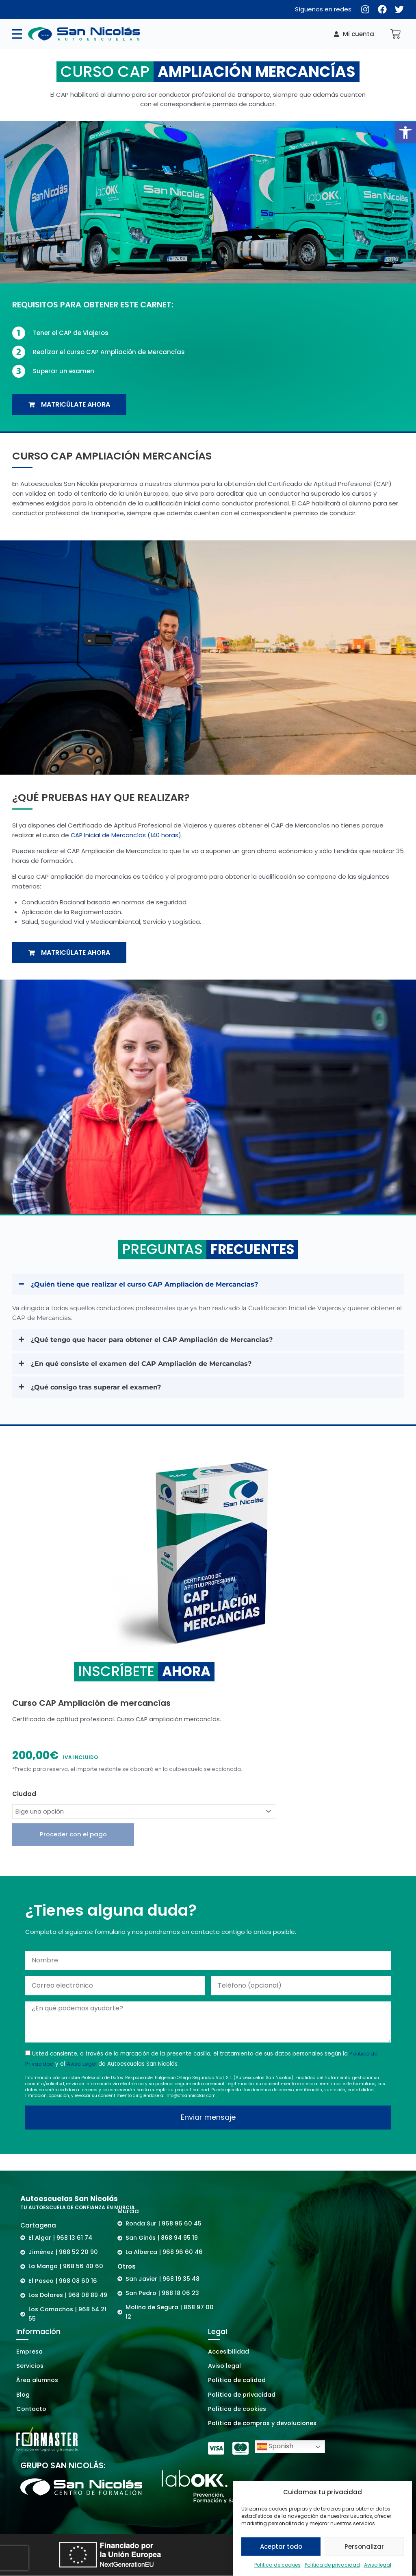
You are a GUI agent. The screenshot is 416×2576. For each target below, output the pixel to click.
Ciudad (24, 1796)
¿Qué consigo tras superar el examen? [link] (99, 1389)
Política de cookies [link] (277, 2564)
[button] (208, 1285)
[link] (405, 132)
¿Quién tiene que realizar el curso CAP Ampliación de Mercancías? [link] (150, 1284)
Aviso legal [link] (377, 2564)
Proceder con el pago (73, 1837)
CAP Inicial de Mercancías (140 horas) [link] (127, 835)
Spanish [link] (275, 2447)
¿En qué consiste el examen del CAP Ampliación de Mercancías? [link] (147, 1365)
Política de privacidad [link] (332, 2564)
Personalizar (364, 2546)
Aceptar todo (281, 2546)
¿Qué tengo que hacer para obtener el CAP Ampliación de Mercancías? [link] (159, 1340)
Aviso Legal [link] (82, 2067)
